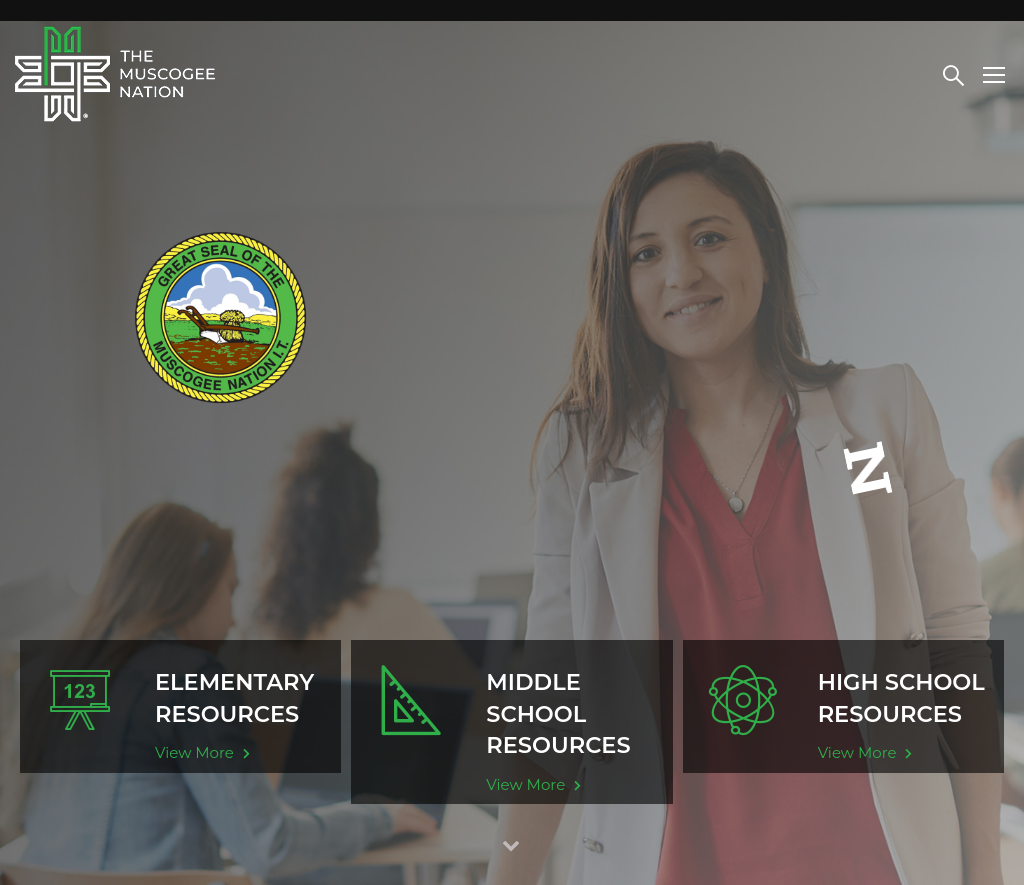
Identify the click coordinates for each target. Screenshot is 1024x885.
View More (202, 752)
